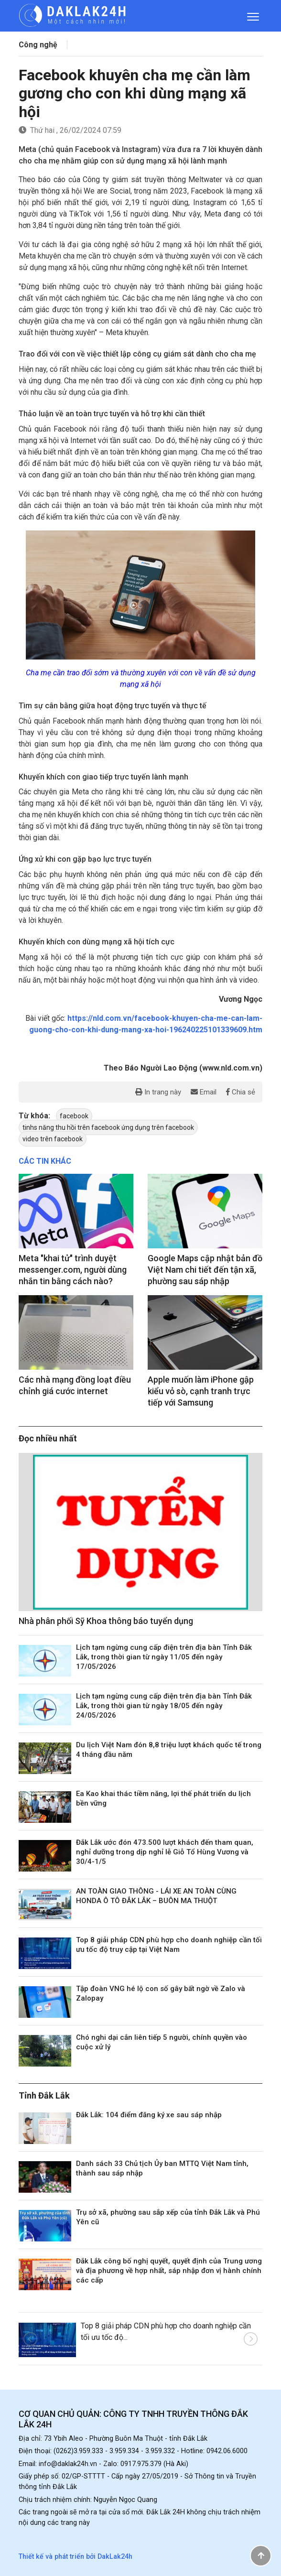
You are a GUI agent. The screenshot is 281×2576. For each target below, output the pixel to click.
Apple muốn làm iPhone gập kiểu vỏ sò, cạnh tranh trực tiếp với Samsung (201, 1391)
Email (203, 1092)
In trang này (158, 1092)
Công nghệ (38, 44)
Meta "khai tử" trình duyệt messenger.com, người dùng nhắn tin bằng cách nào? (73, 1269)
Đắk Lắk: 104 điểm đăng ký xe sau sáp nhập (149, 2115)
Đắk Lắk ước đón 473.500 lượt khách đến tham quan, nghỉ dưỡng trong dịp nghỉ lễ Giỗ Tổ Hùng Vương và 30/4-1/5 (164, 1852)
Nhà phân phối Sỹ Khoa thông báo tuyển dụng (106, 1621)
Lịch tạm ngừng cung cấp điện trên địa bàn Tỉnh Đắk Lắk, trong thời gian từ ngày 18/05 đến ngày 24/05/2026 (164, 1706)
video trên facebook (52, 1139)
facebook (74, 1116)
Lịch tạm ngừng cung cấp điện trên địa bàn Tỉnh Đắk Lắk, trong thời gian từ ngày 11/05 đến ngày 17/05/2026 (164, 1657)
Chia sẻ (240, 1092)
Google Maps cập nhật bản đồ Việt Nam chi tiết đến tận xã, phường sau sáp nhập (205, 1269)
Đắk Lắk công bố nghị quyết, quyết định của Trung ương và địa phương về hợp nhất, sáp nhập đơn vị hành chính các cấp (169, 2270)
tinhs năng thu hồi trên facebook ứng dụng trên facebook (108, 1127)
